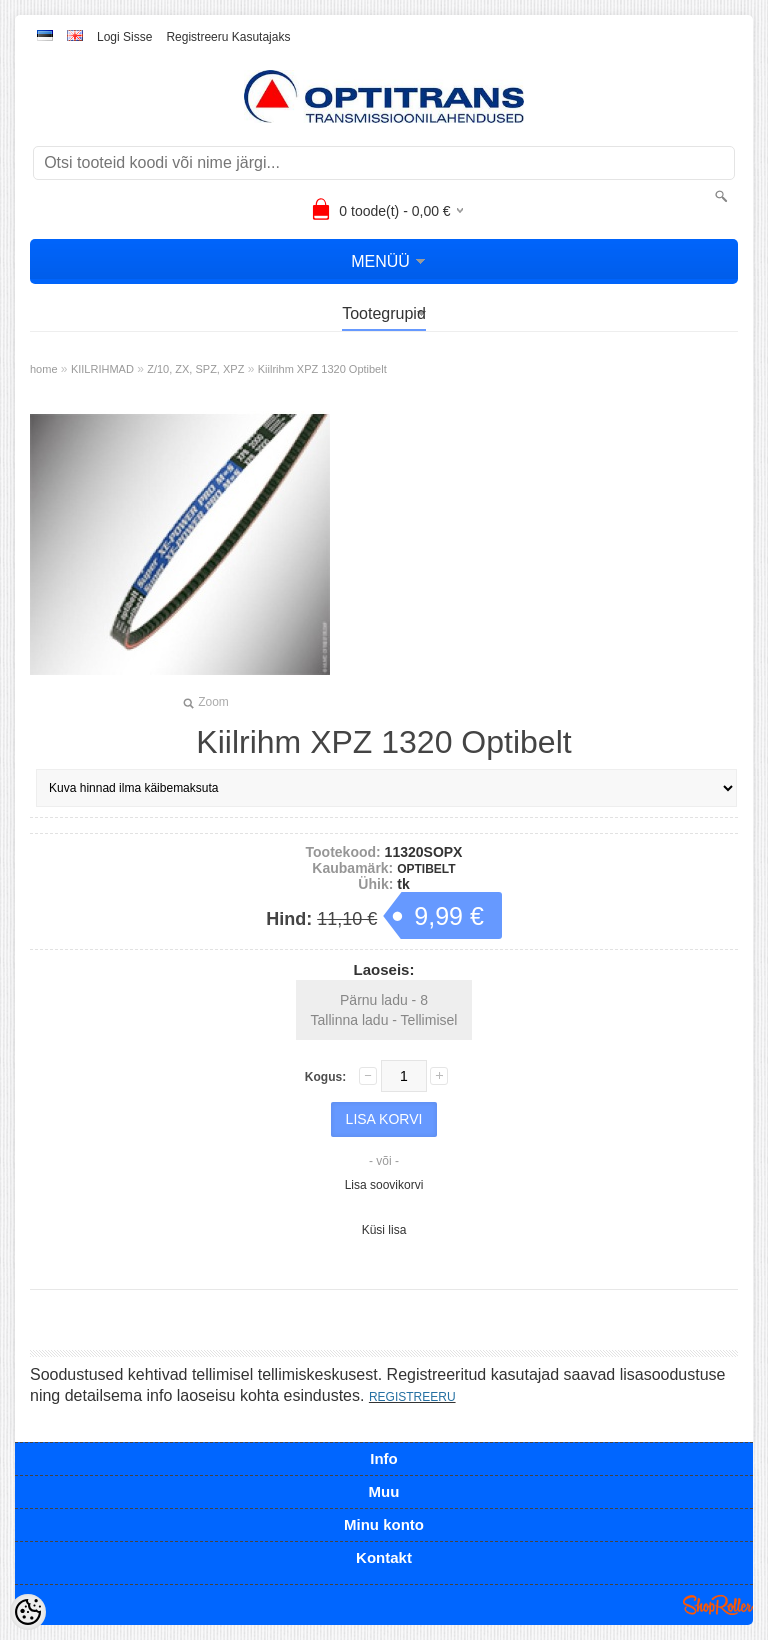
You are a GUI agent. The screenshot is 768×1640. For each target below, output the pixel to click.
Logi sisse (124, 37)
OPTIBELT (426, 869)
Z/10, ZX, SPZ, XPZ (195, 369)
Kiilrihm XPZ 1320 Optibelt (322, 369)
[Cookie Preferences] (28, 1612)
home (44, 369)
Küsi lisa (384, 1230)
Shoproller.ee (718, 1605)
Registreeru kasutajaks (228, 37)
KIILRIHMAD (102, 369)
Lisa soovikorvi (384, 1185)
